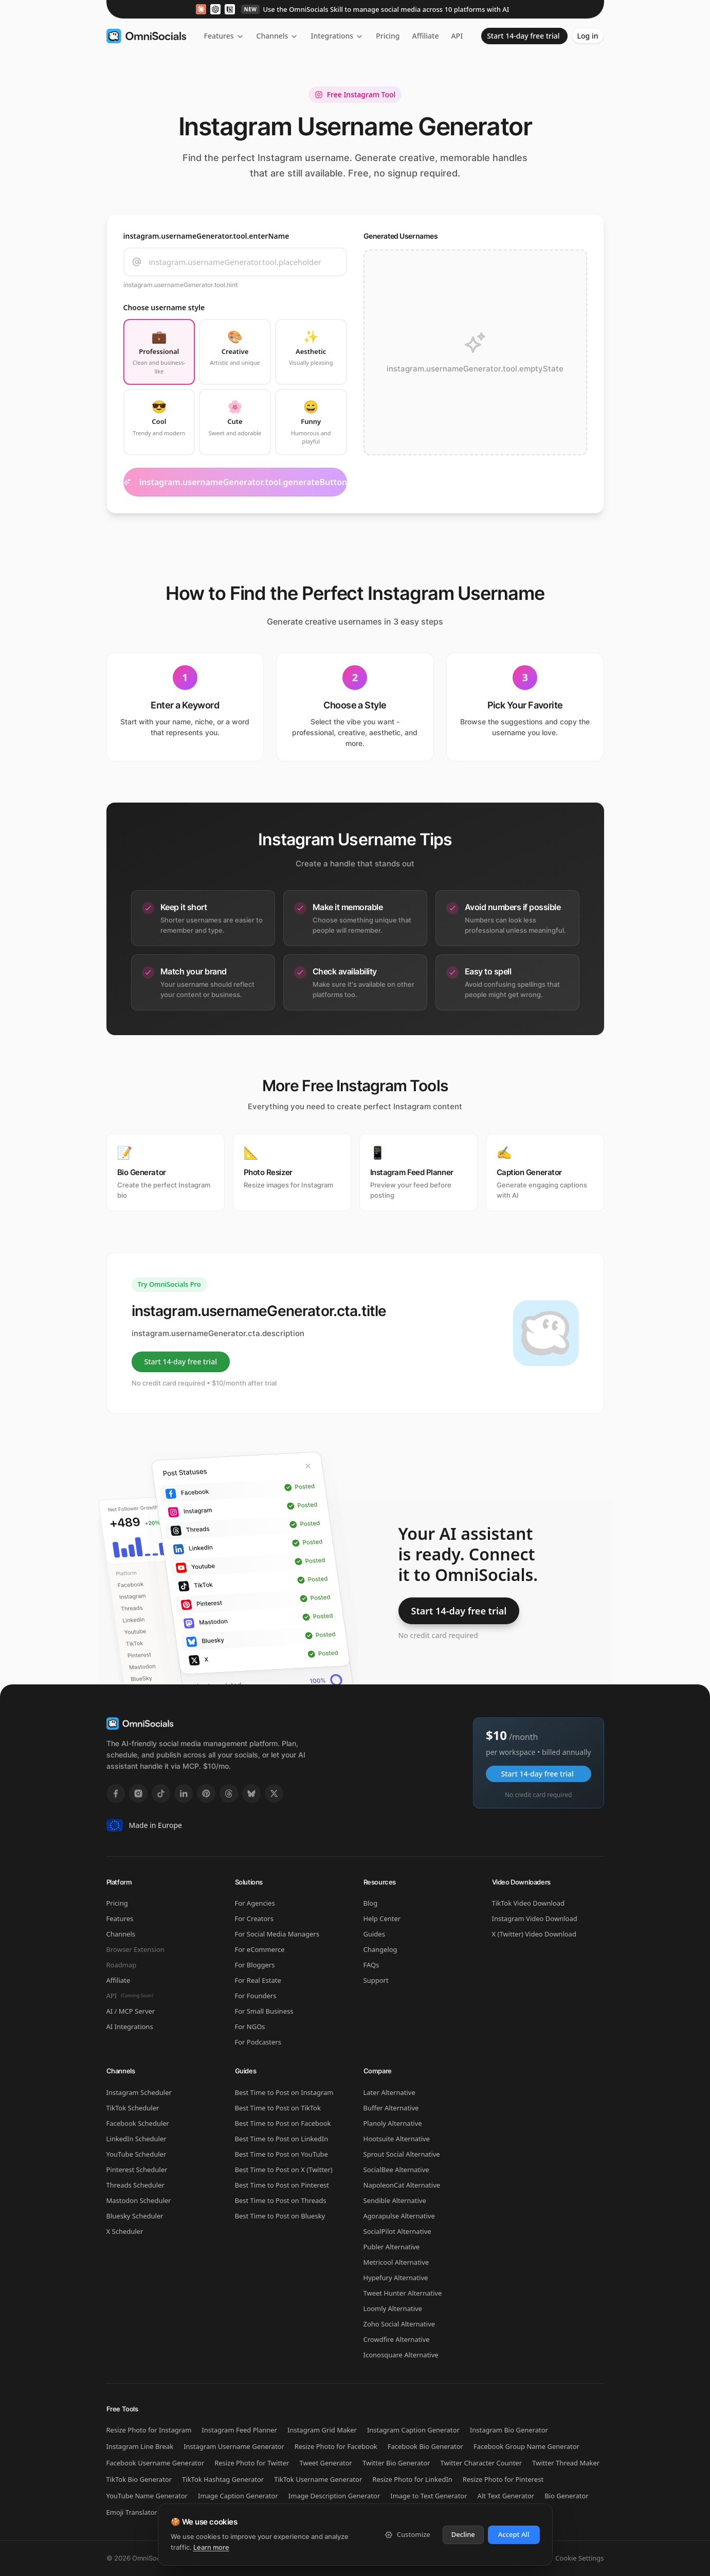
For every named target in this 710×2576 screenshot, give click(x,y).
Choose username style (164, 307)
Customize (407, 2534)
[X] (274, 1793)
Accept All (514, 2534)
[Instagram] (138, 1793)
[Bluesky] (251, 1793)
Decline (463, 2534)
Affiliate (425, 36)
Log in (587, 36)
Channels (278, 36)
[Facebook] (115, 1793)
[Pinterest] (206, 1793)
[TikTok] (161, 1793)
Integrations (337, 36)
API (458, 36)
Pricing (387, 36)
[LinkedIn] (183, 1793)
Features (224, 36)
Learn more (211, 2547)
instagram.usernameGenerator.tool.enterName (206, 236)
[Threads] (229, 1793)
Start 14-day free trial (523, 36)
